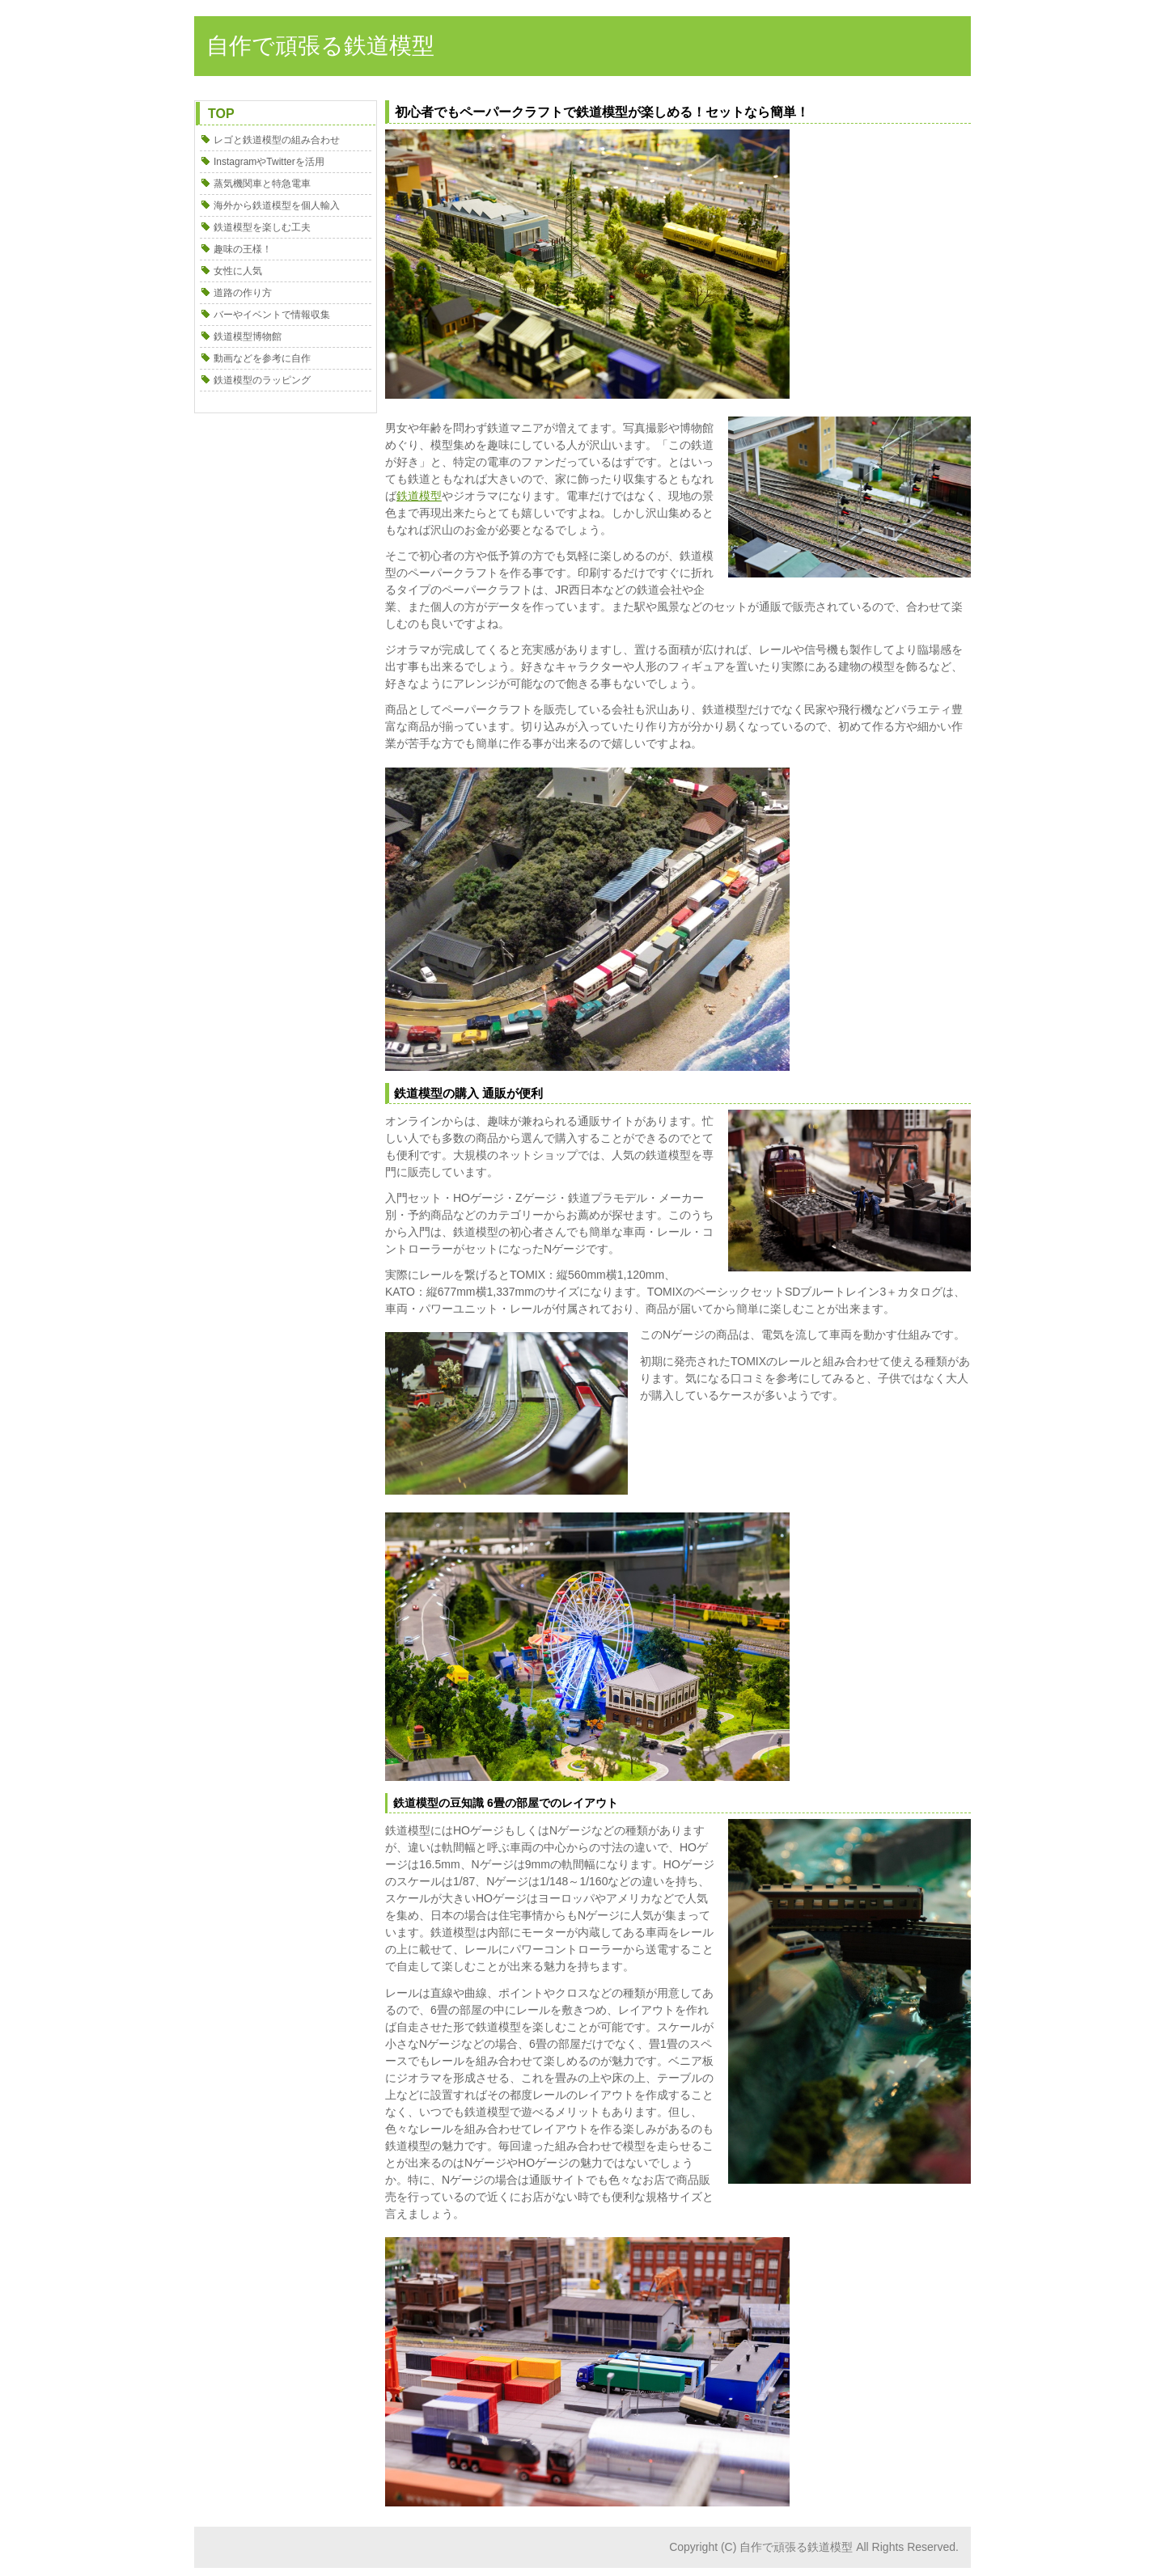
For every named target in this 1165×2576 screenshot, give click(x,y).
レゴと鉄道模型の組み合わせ (277, 140)
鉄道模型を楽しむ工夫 (262, 227)
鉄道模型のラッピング (262, 380)
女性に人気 (238, 271)
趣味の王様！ (243, 249)
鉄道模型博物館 (248, 336)
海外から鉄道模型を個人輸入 (277, 205)
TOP (221, 114)
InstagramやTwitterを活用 (269, 161)
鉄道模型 (419, 495)
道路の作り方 (243, 292)
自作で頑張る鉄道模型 (320, 45)
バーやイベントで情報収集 (272, 314)
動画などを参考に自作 (262, 358)
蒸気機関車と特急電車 (262, 183)
